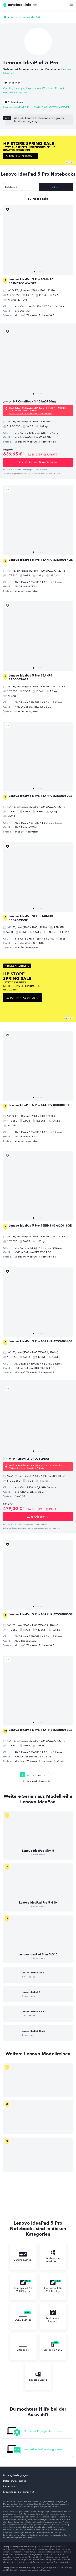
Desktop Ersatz (38, 2376)
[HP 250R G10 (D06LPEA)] (38, 1419)
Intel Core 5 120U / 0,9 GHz (30, 432)
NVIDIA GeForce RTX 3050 (30, 1252)
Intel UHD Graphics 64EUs (30, 1491)
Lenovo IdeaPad (31, 17)
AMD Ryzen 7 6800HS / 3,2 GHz (33, 1363)
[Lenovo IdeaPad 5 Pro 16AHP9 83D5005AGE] (38, 636)
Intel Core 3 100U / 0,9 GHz (30, 1487)
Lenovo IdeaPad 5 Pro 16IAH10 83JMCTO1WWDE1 (36, 107)
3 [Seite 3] (33, 1774)
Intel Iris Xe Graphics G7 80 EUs (33, 437)
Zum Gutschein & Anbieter (36, 462)
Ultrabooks (23, 2346)
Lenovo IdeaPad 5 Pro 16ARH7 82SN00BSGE (41, 1614)
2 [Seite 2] (28, 1774)
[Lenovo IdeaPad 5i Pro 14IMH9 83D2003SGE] (38, 877)
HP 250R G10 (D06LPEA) (31, 1459)
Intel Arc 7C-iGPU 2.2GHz (29, 943)
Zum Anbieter (38, 1468)
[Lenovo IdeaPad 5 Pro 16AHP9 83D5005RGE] (38, 520)
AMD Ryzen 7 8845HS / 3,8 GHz (33, 582)
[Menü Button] (71, 5)
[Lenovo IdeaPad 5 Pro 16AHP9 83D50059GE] (38, 756)
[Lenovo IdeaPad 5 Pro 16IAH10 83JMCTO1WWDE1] (38, 240)
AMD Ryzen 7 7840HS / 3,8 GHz (33, 1752)
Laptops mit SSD (53, 2346)
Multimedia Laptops (52, 2316)
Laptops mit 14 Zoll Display (23, 2286)
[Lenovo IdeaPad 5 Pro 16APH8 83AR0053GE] (38, 1690)
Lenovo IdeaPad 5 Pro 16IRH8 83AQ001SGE (40, 1225)
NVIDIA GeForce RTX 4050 (30, 706)
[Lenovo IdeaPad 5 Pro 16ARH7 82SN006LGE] (38, 1302)
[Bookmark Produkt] (7, 209)
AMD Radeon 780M (26, 586)
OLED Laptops (23, 2316)
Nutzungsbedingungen (15, 2475)
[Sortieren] (20, 187)
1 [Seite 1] (22, 1774)
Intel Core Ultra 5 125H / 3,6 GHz (34, 938)
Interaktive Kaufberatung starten (35, 2449)
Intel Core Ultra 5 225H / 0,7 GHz (34, 306)
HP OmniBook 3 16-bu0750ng (34, 401)
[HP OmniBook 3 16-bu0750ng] (38, 362)
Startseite (5, 17)
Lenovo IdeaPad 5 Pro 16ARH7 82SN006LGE (41, 1341)
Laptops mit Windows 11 (42, 88)
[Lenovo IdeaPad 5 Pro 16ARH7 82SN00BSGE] (38, 1575)
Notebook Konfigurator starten (34, 2431)
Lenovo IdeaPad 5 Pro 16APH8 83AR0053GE (41, 1730)
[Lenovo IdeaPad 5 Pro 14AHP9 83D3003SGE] (38, 1066)
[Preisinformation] (24, 453)
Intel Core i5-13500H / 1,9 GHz (32, 1247)
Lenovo (14, 17)
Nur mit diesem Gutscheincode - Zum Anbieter (30, 413)
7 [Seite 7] (45, 1774)
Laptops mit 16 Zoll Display (52, 2286)
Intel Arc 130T (22, 310)
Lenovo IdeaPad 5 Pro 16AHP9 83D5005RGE (41, 560)
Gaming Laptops (13, 88)
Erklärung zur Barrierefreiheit (18, 2491)
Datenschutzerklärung (14, 2480)
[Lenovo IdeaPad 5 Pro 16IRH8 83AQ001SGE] (38, 1186)
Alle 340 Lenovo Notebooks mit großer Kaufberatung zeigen (39, 119)
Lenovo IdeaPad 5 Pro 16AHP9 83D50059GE (41, 796)
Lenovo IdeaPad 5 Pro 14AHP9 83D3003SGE (40, 1105)
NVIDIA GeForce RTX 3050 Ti (31, 1368)
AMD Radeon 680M (26, 1640)
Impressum (9, 2486)
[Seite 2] (50, 1774)
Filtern (55, 187)
